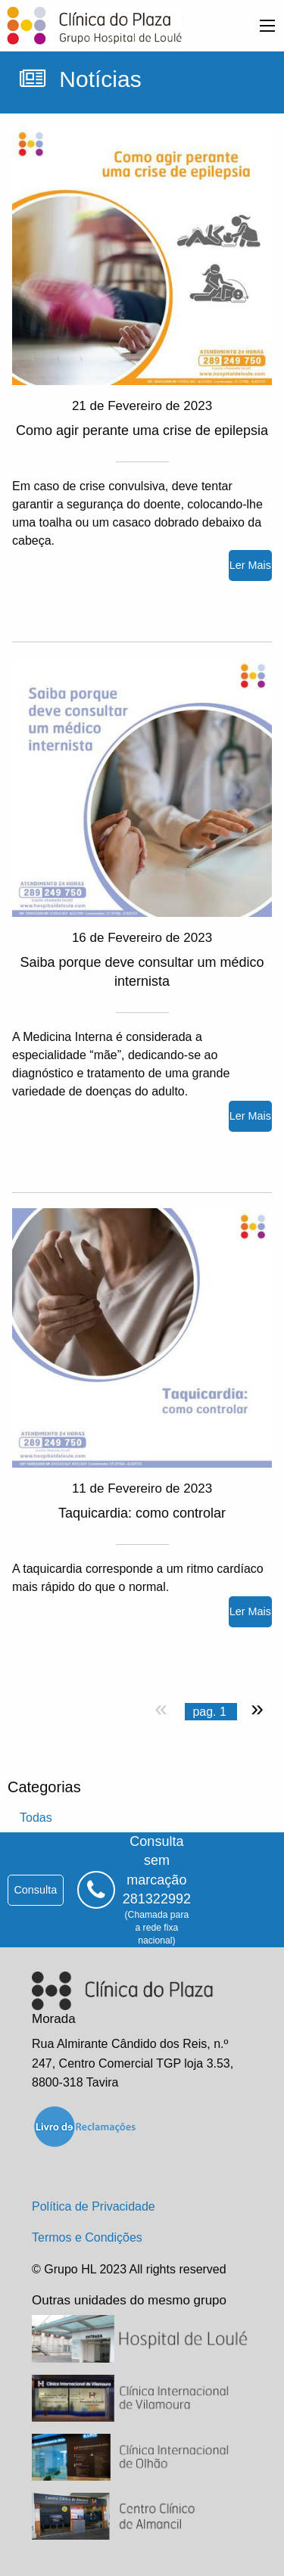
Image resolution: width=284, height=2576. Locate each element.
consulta (35, 1890)
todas (36, 1817)
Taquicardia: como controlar (142, 1513)
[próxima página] (254, 1708)
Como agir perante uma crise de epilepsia (142, 430)
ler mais (250, 565)
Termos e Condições (87, 2237)
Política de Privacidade (93, 2206)
